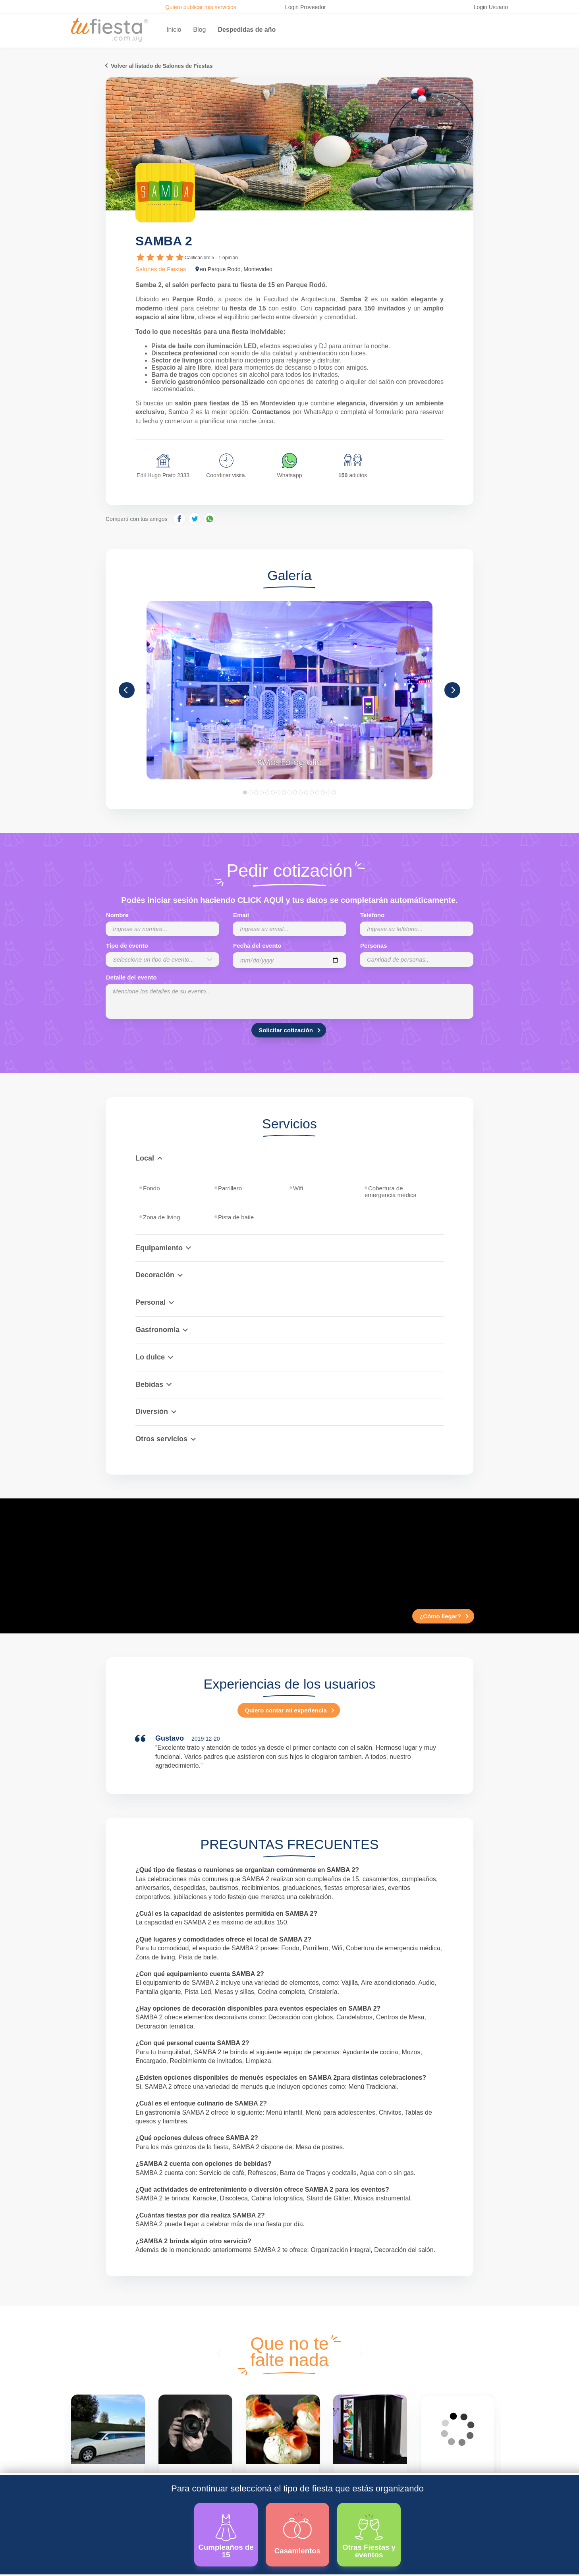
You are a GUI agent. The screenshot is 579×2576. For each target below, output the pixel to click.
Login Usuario (491, 7)
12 (306, 792)
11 (300, 792)
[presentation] (220, 2353)
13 (311, 792)
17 (334, 792)
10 (295, 792)
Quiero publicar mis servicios (200, 7)
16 (328, 792)
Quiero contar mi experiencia (286, 1710)
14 (317, 792)
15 (322, 792)
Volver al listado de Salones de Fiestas (162, 66)
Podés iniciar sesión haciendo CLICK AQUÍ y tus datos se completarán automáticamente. (289, 900)
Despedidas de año (247, 29)
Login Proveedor (305, 7)
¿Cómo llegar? (440, 1616)
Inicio (173, 29)
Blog (199, 29)
